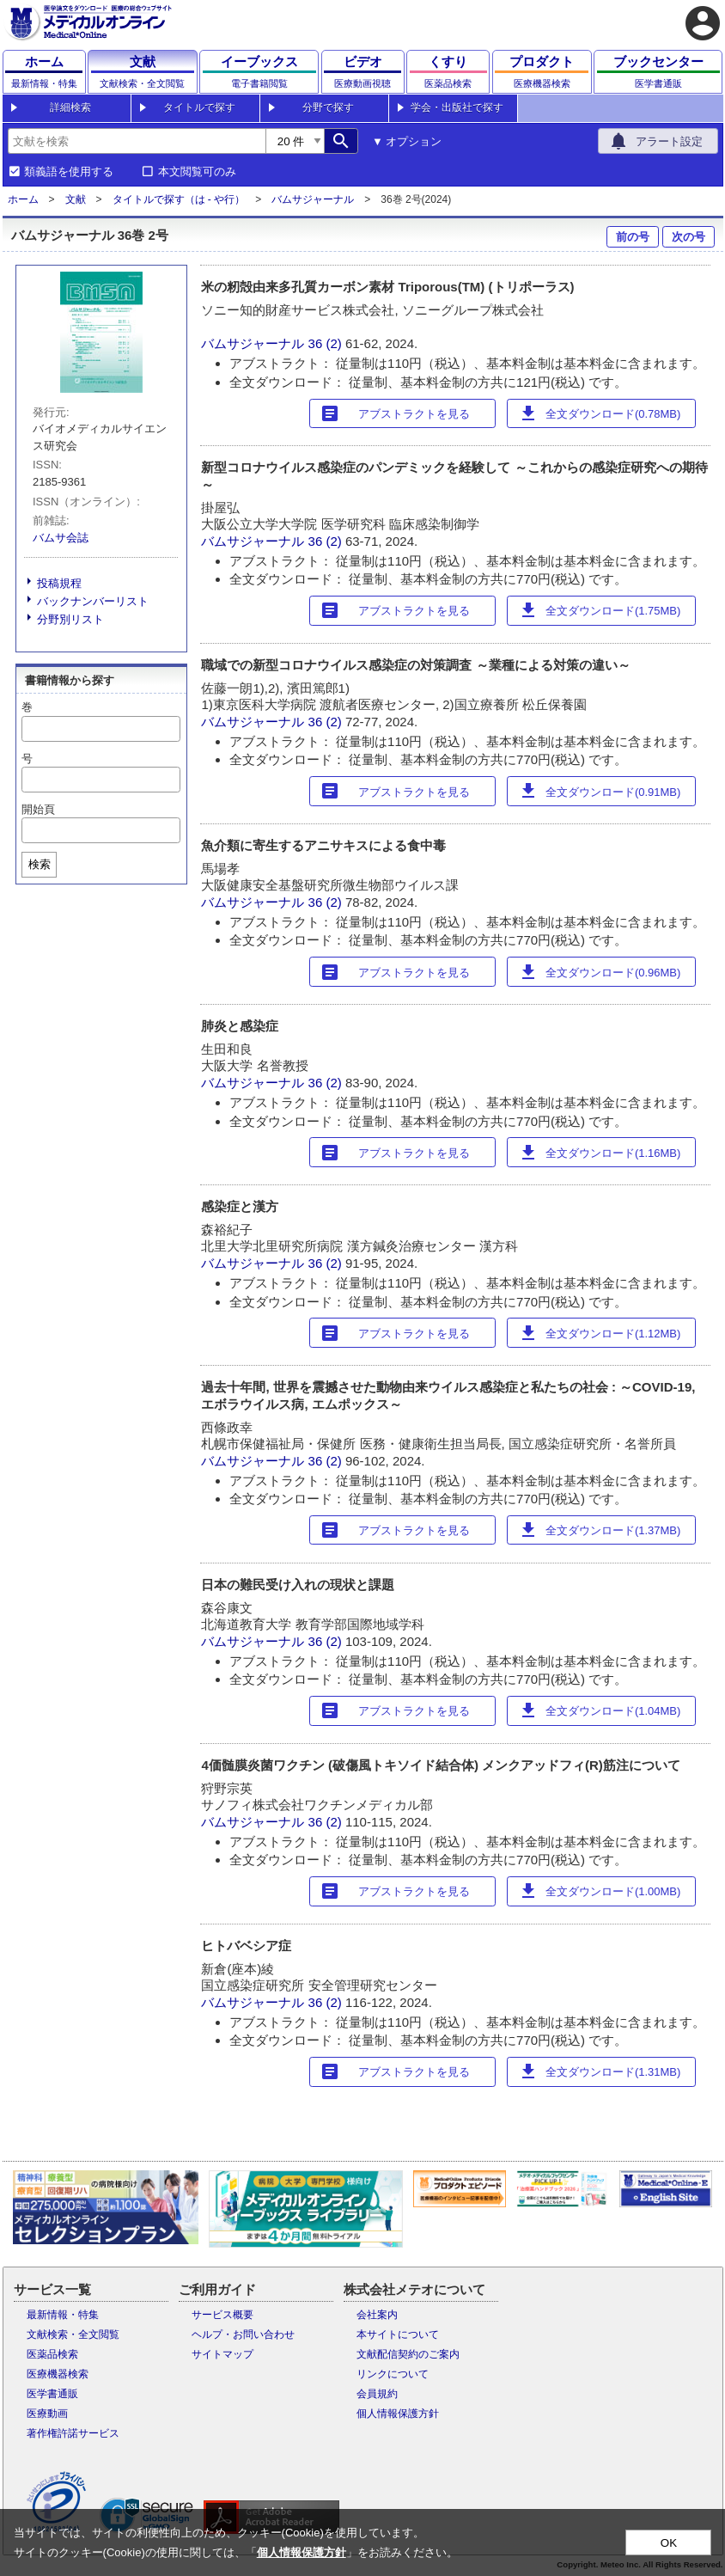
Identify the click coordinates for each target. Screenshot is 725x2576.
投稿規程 (59, 583)
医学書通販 (52, 2394)
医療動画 (47, 2414)
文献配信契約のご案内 (408, 2354)
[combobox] (136, 141)
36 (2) (326, 343)
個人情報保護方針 (397, 2414)
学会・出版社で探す (457, 107)
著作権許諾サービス (73, 2433)
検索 (39, 864)
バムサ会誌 (60, 537)
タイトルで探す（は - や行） (179, 199)
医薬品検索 (52, 2354)
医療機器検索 (57, 2374)
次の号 (688, 236)
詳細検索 (70, 107)
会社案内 (377, 2315)
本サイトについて (397, 2334)
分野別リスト (70, 619)
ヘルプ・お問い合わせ (243, 2334)
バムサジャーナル (312, 199)
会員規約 (377, 2394)
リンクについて (392, 2374)
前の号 (632, 236)
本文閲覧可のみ (197, 172)
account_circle (702, 23)
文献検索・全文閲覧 (73, 2334)
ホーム (23, 199)
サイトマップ (222, 2354)
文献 (75, 199)
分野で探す (328, 107)
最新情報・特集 (63, 2315)
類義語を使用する (68, 172)
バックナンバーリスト (93, 601)
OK (669, 2542)
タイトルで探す (199, 107)
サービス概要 (222, 2315)
